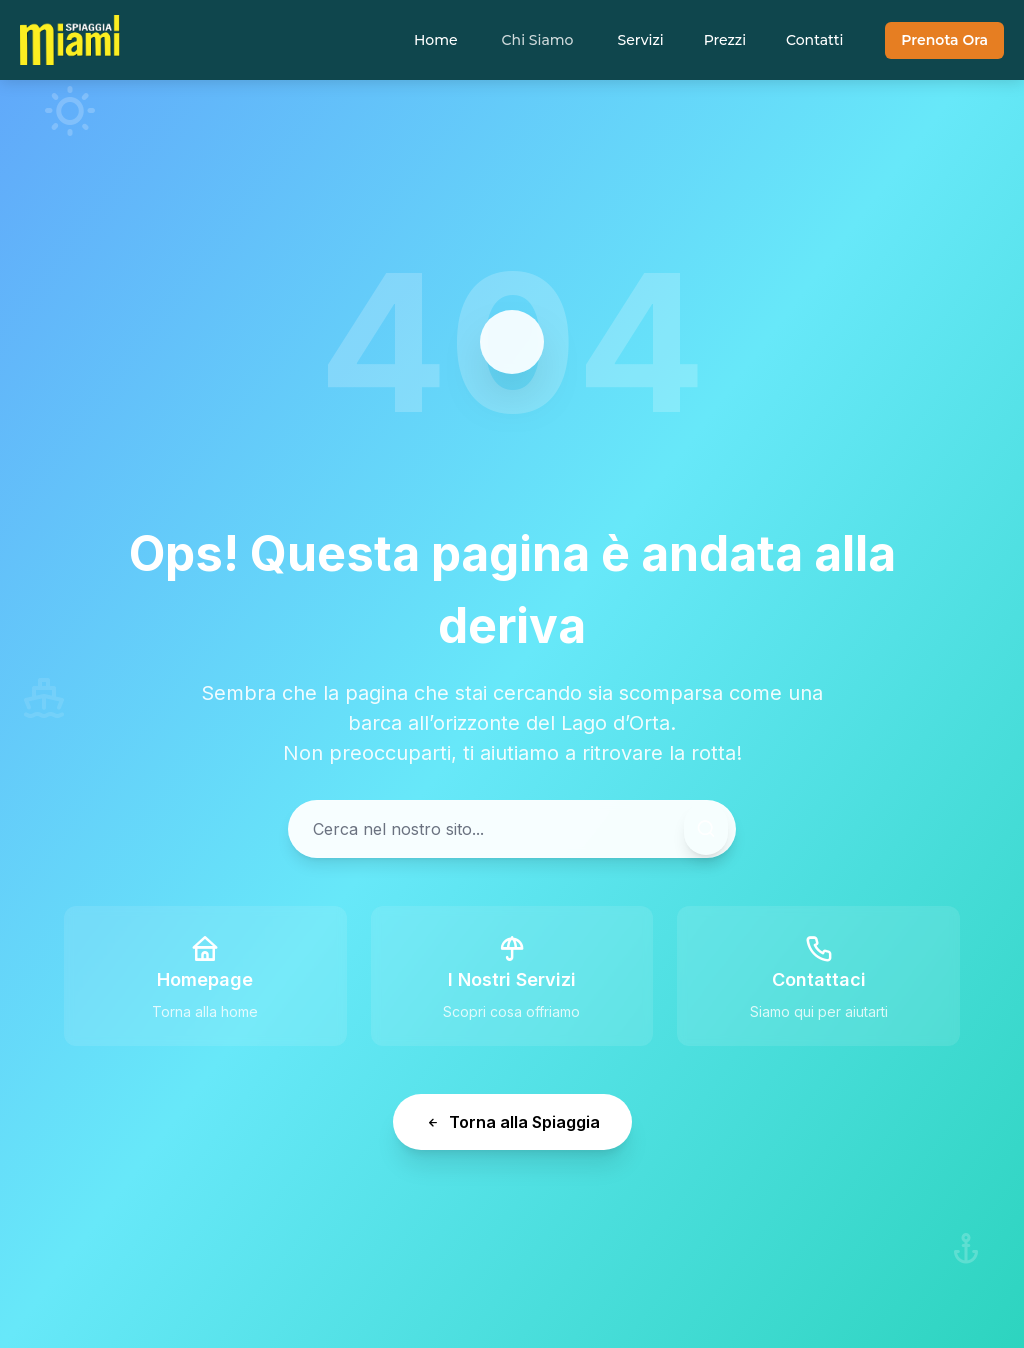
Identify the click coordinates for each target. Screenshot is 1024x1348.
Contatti (814, 40)
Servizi (640, 40)
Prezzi (725, 40)
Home (436, 40)
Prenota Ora (944, 40)
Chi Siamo (538, 40)
